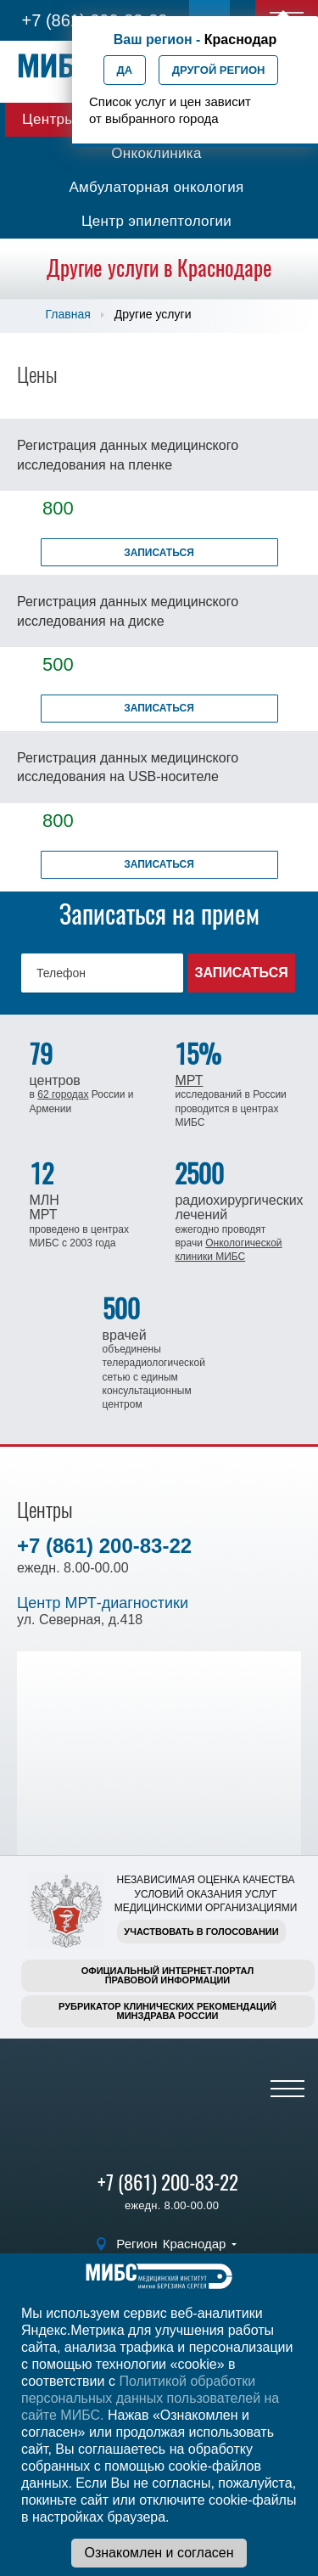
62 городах (62, 1094)
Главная (68, 314)
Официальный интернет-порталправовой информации (167, 1975)
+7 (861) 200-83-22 (104, 1545)
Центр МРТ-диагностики (102, 1603)
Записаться (159, 553)
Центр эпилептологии (156, 221)
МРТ (189, 1080)
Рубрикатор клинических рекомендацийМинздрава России (167, 2011)
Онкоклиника (156, 153)
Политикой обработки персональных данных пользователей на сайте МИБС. (150, 2398)
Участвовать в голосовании (201, 1931)
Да (125, 70)
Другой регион (218, 70)
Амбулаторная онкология (156, 187)
